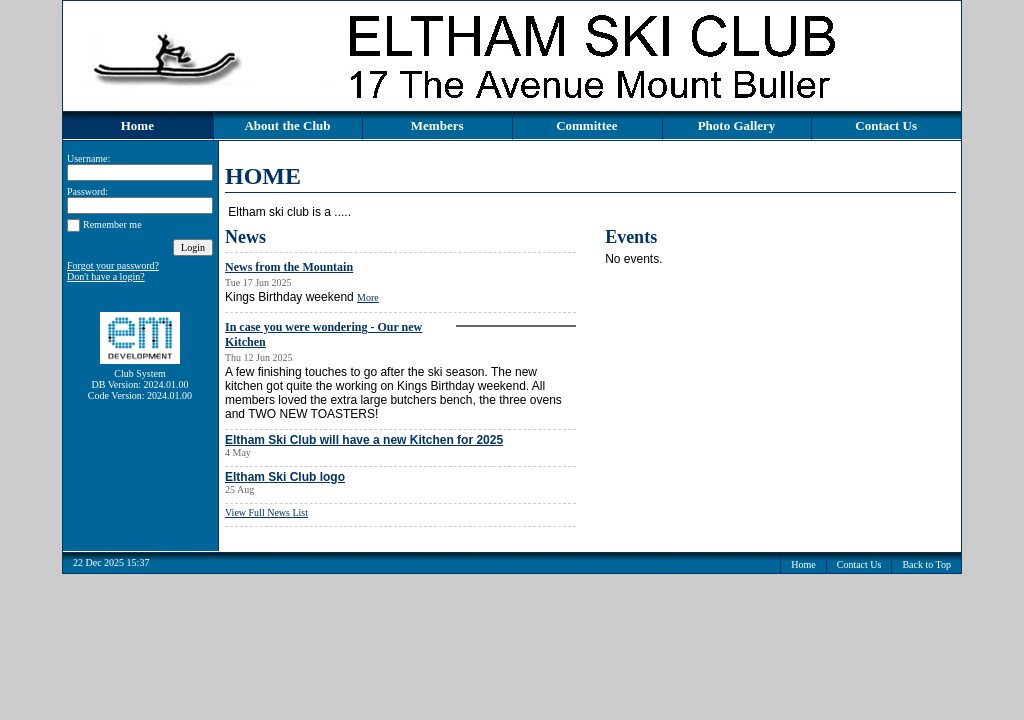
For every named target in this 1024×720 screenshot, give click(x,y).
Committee (586, 125)
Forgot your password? (113, 265)
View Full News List (266, 512)
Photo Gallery (737, 125)
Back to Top (926, 564)
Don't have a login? (106, 276)
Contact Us (886, 125)
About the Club (287, 125)
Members (437, 125)
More (368, 297)
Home (137, 125)
